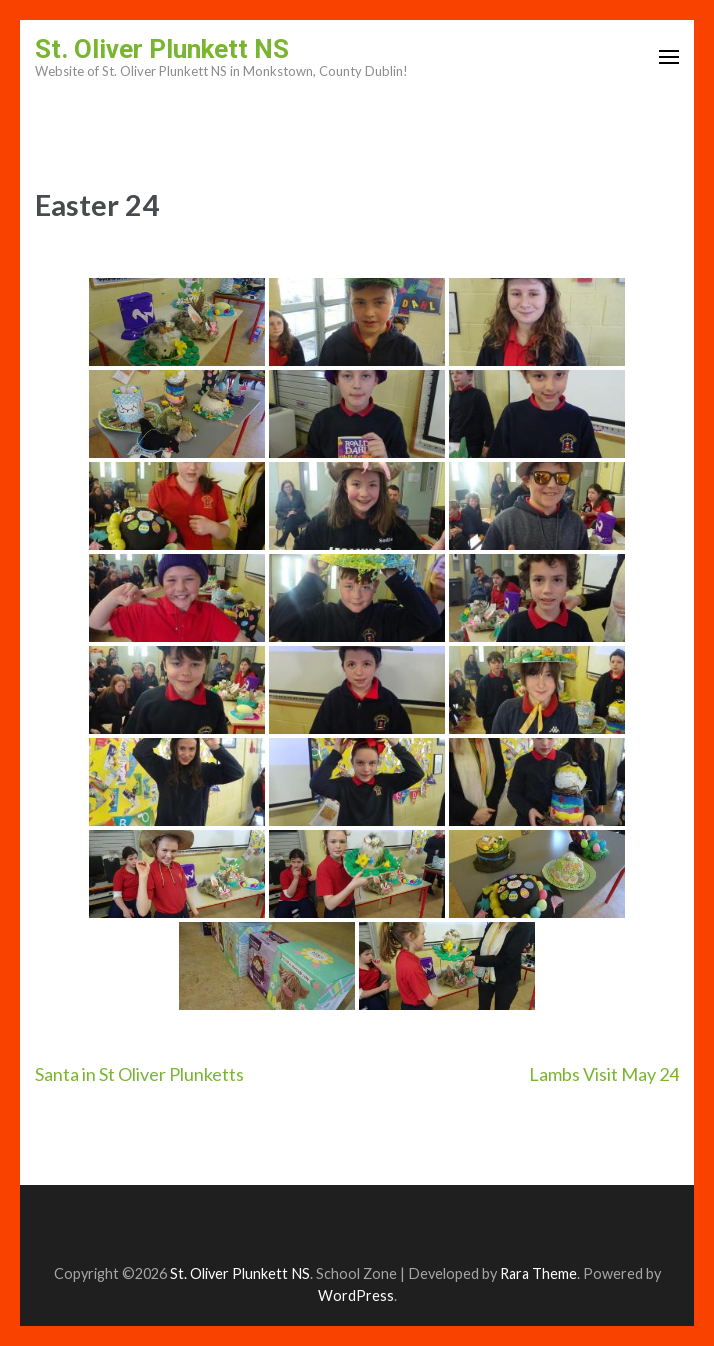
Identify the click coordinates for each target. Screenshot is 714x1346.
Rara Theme (538, 1273)
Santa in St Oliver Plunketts (139, 1074)
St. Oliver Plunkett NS (162, 49)
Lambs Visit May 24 (604, 1074)
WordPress (356, 1295)
